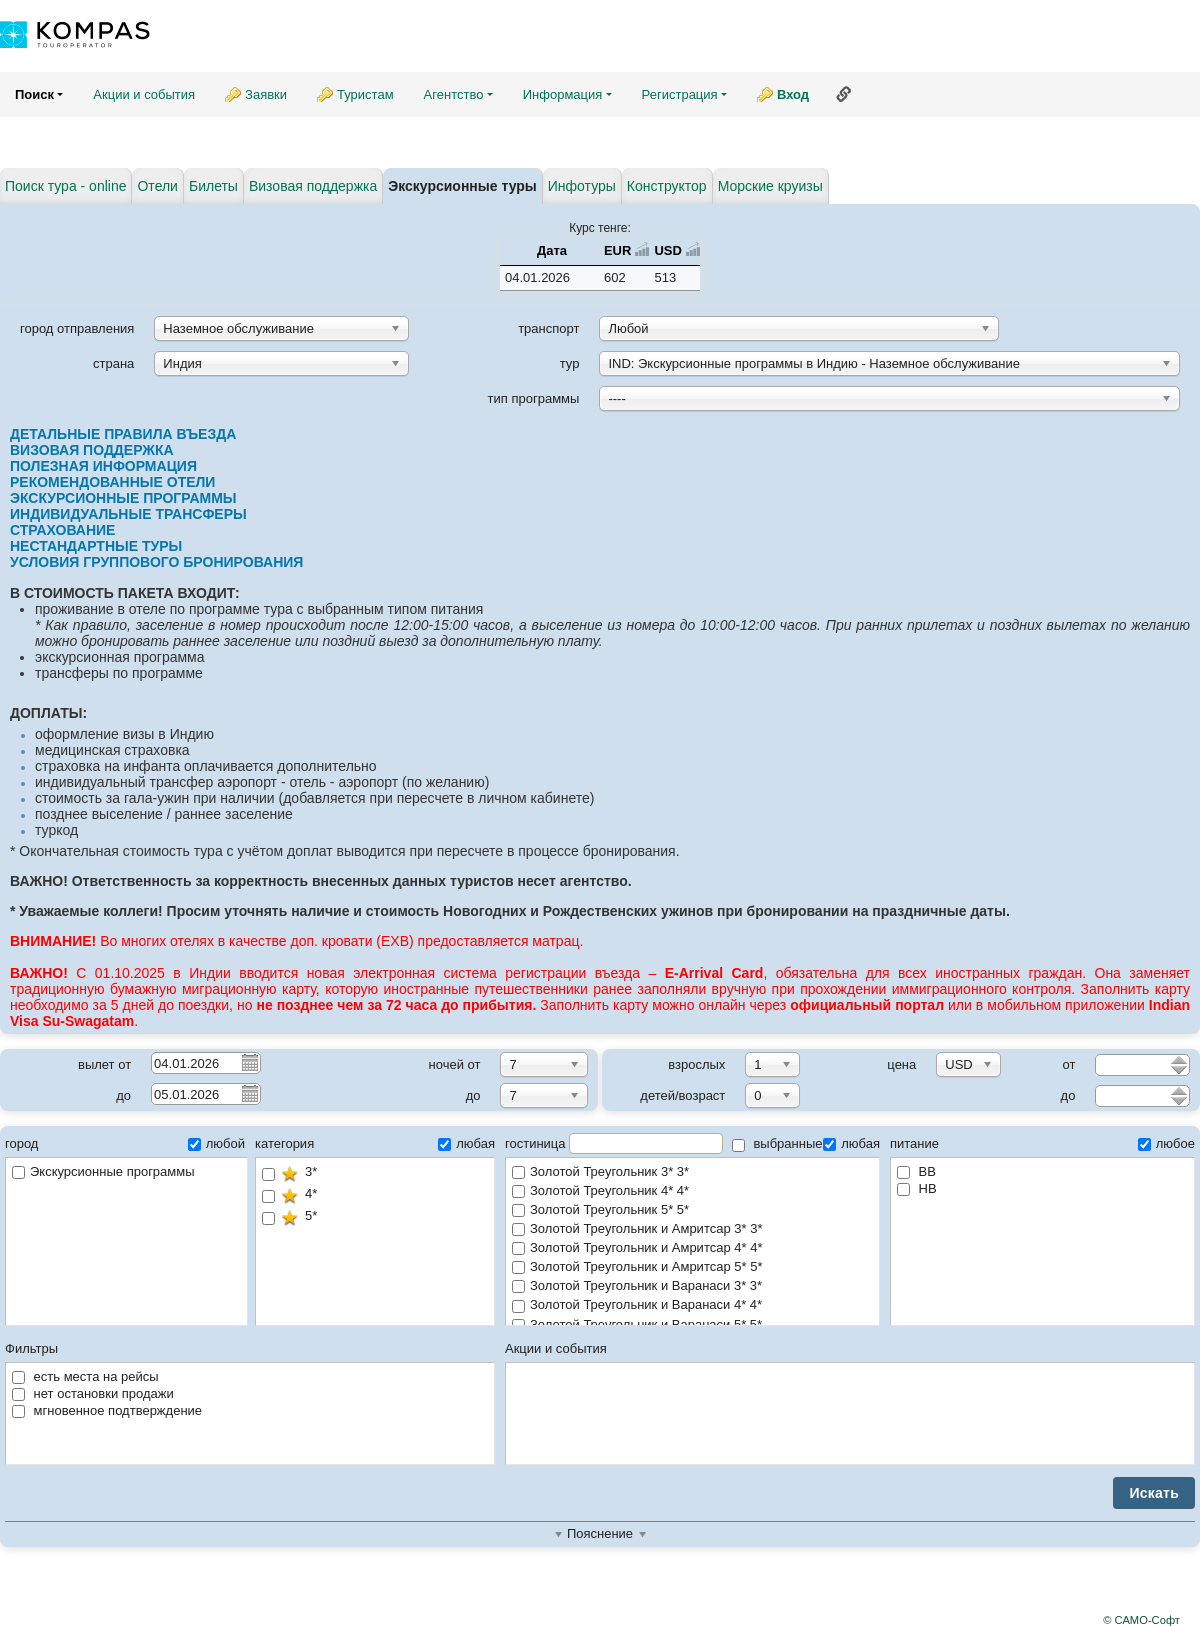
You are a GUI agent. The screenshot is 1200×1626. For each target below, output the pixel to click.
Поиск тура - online (65, 186)
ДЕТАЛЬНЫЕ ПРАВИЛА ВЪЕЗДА (123, 434)
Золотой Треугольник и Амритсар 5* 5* (692, 1267)
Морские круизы (770, 186)
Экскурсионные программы (103, 1171)
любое (1166, 1143)
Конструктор (667, 186)
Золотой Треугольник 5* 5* (692, 1210)
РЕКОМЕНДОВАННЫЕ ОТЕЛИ (112, 482)
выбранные (777, 1143)
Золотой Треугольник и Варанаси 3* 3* (692, 1286)
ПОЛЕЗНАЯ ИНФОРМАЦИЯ (103, 466)
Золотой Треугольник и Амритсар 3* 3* (692, 1229)
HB (917, 1188)
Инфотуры (582, 186)
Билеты (213, 186)
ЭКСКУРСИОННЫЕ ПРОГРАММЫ (123, 498)
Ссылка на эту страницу (844, 94)
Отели (157, 186)
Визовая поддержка (313, 186)
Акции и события (144, 94)
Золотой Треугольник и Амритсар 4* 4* (692, 1248)
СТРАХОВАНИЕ (64, 530)
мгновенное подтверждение (107, 1410)
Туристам (365, 94)
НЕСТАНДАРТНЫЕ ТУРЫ (96, 546)
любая (466, 1143)
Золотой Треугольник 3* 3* (692, 1172)
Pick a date (249, 1062)
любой (216, 1143)
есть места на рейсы (85, 1376)
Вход (793, 94)
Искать (1154, 1493)
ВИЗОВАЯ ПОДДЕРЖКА (92, 450)
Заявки (266, 94)
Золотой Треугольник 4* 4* (692, 1191)
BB (916, 1171)
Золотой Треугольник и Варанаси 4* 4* (692, 1305)
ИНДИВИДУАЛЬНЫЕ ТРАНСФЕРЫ (130, 514)
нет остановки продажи (93, 1393)
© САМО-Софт (1141, 1620)
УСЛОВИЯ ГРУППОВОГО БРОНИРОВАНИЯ (156, 562)
